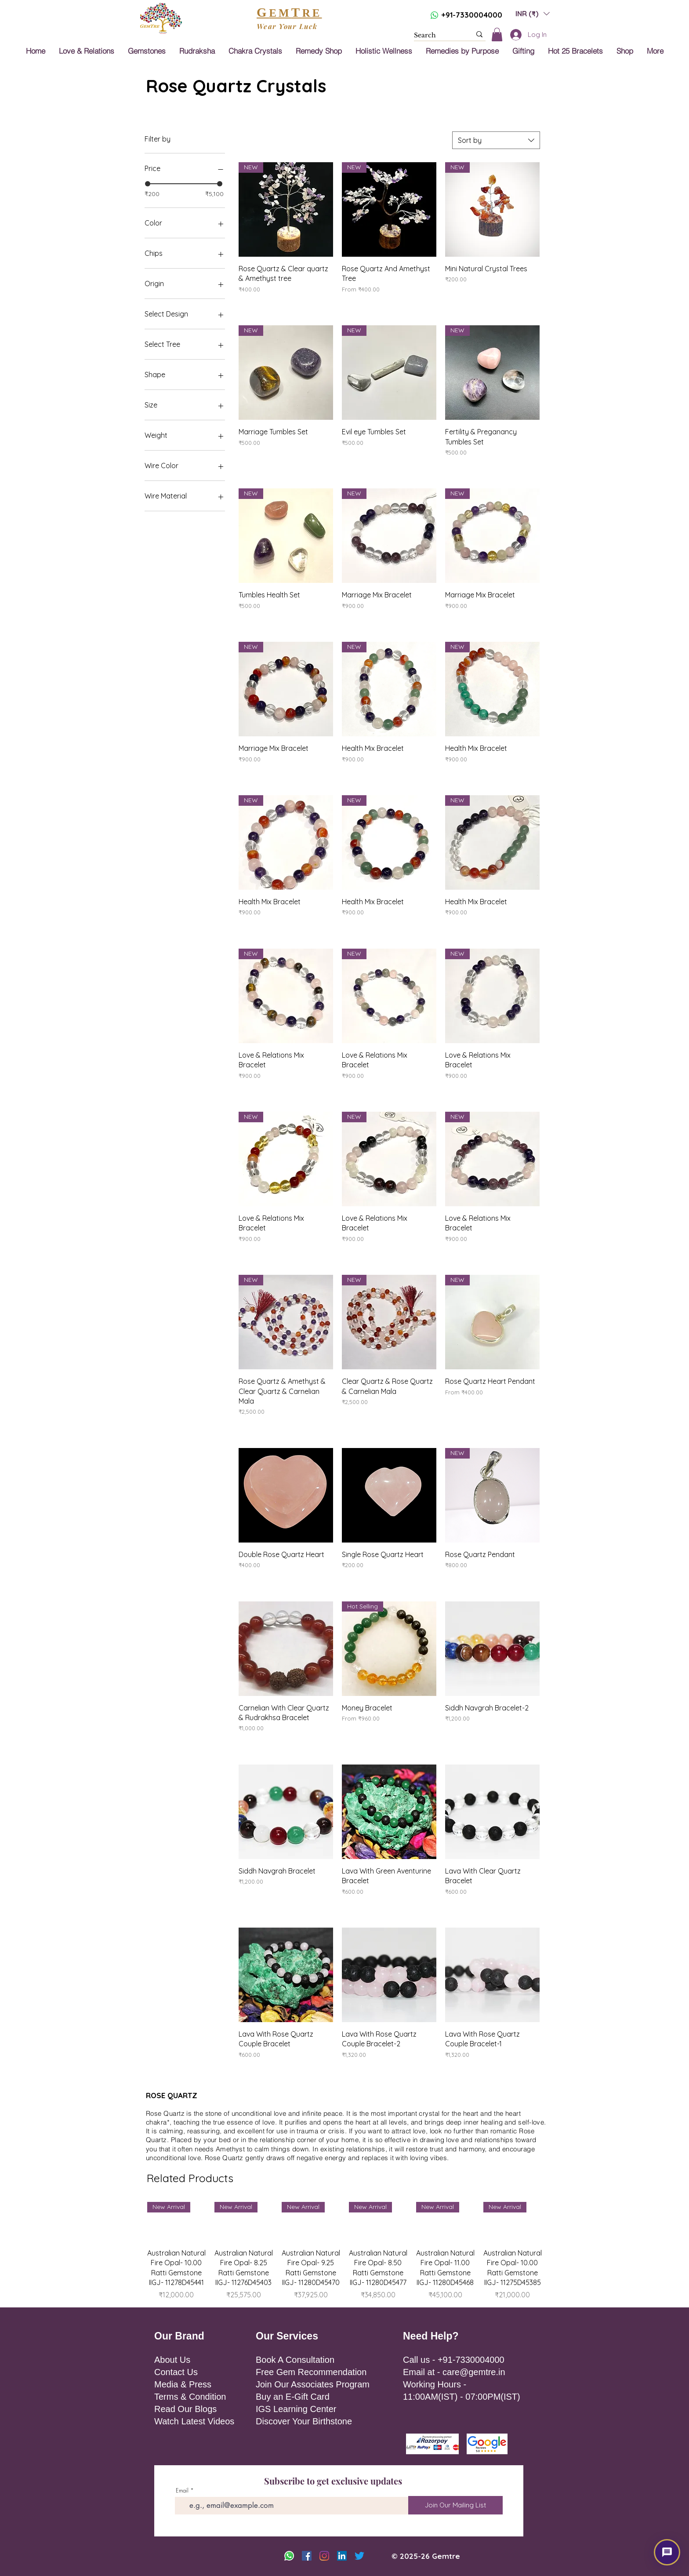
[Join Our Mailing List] (455, 2505)
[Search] (436, 36)
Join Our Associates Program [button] (313, 2384)
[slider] (147, 183)
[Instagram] (324, 2556)
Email (182, 2490)
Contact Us (176, 2372)
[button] (532, 13)
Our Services (287, 2336)
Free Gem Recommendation (311, 2372)
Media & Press (182, 2384)
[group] (344, 2250)
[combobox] (496, 140)
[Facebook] (307, 2556)
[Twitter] (359, 2556)
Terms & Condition (190, 2396)
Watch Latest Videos (194, 2421)
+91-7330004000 (471, 14)
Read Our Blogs (185, 2409)
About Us (172, 2360)
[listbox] (532, 13)
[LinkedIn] (342, 2556)
